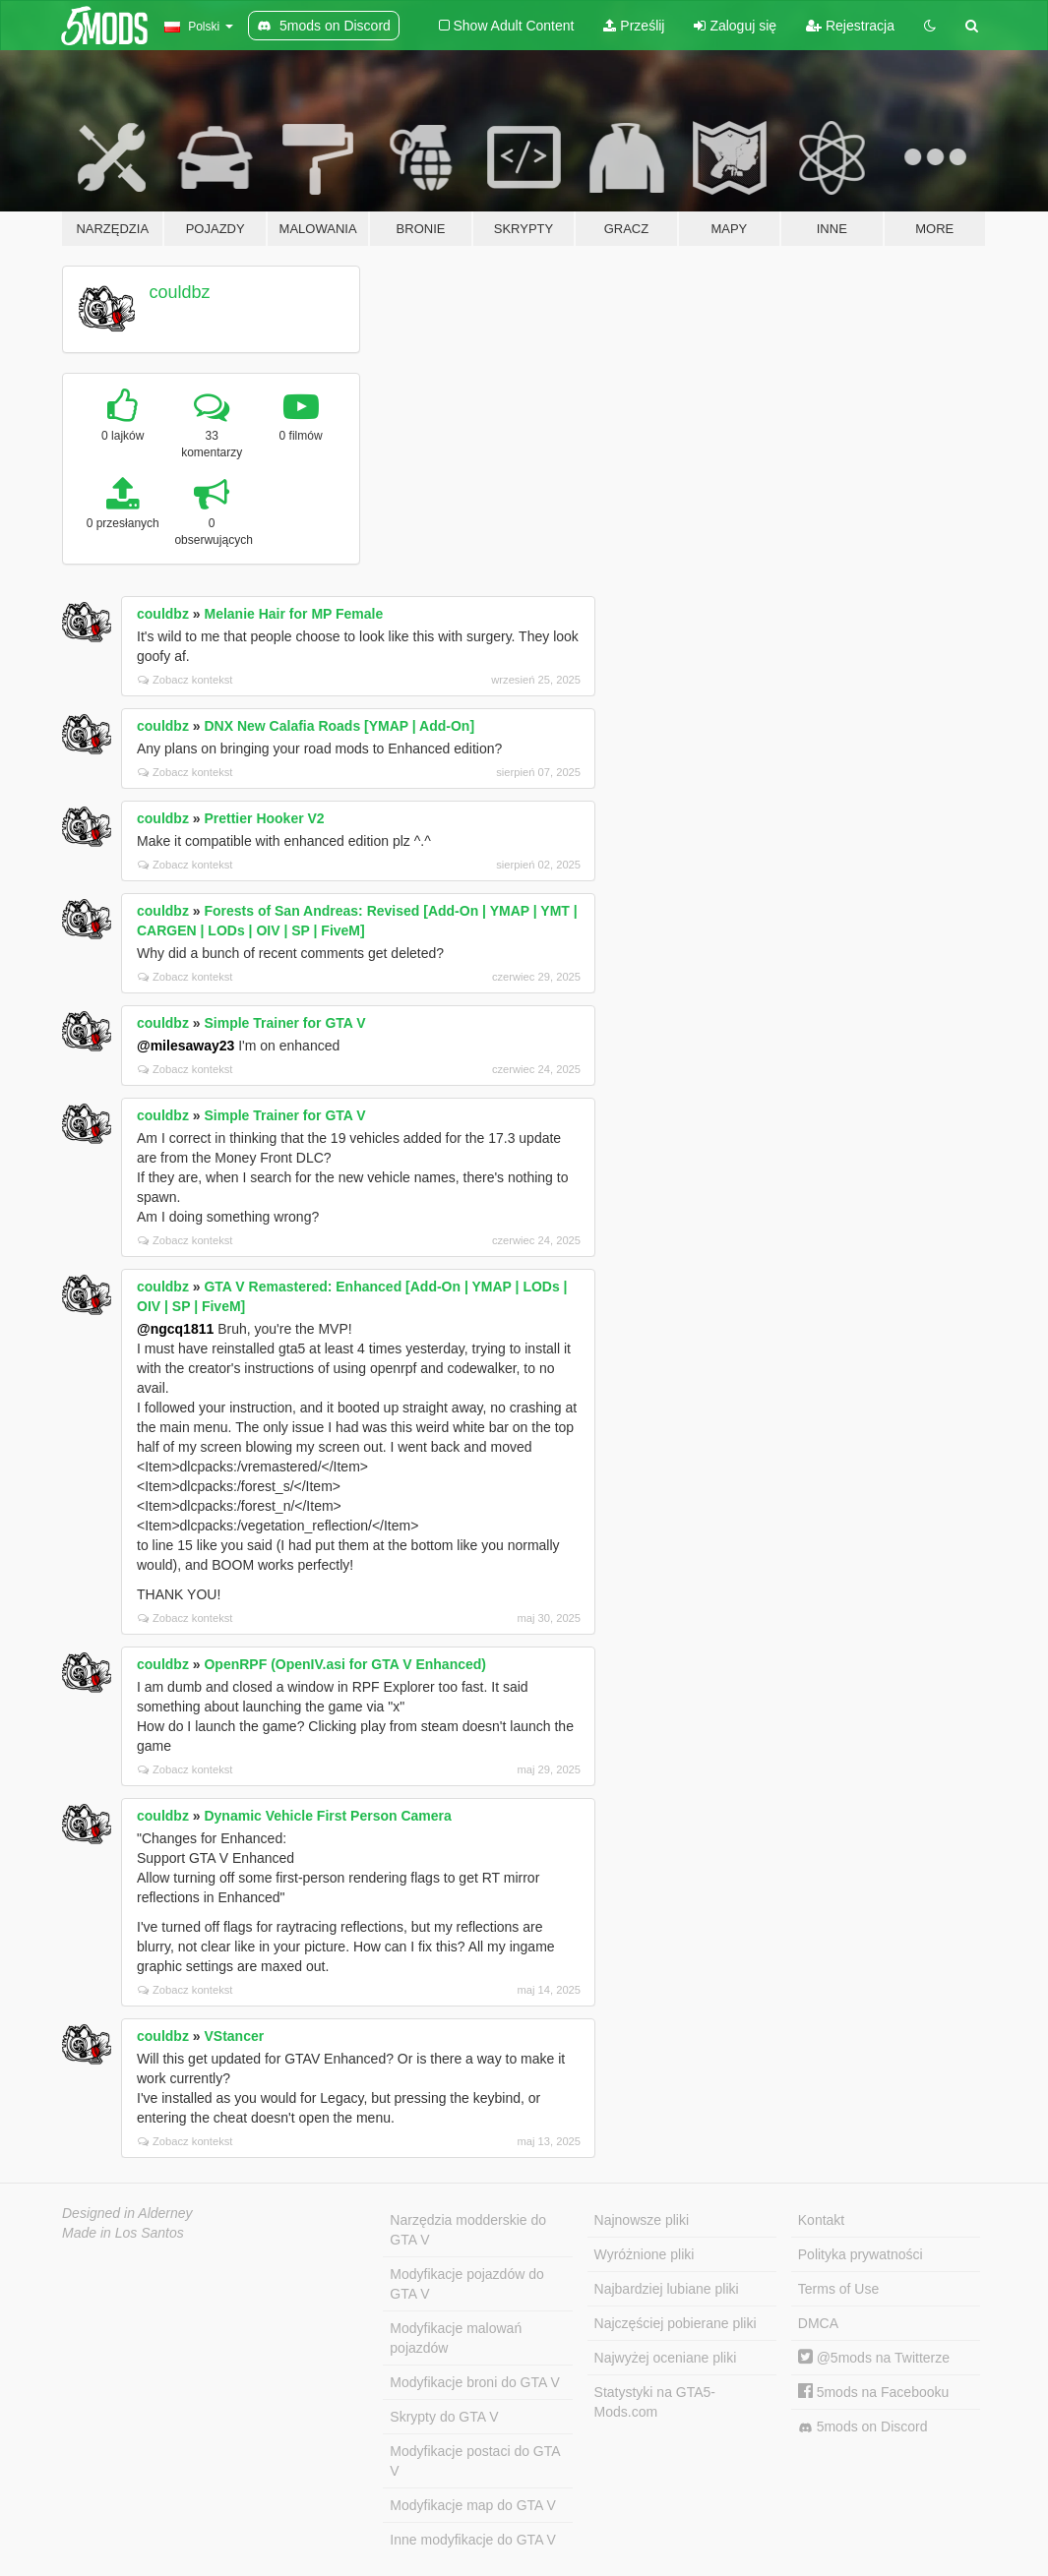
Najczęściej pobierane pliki (675, 2323)
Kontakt (821, 2220)
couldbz (180, 292)
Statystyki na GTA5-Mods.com (654, 2402)
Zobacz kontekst (185, 680)
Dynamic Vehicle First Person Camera (327, 1816)
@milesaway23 (185, 1045)
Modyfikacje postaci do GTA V (475, 2461)
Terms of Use (838, 2289)
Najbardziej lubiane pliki (666, 2289)
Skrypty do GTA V (444, 2417)
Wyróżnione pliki (644, 2254)
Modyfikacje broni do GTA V (474, 2382)
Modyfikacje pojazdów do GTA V (466, 2284)
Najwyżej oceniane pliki (665, 2358)
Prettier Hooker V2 (264, 818)
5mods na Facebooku (874, 2392)
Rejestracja (850, 25)
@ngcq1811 (175, 1329)
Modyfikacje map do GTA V (473, 2505)
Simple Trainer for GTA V (284, 1023)
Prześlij (633, 25)
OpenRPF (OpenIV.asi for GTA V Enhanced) (345, 1664)
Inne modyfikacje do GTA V (473, 2539)
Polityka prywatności (860, 2254)
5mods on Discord (863, 2427)
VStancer (234, 2036)
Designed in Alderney (127, 2213)
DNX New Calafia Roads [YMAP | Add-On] (339, 726)
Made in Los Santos (123, 2233)
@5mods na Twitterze (874, 2357)
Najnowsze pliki (641, 2220)
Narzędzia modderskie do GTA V (468, 2229)
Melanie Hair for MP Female (293, 614)
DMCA (818, 2323)
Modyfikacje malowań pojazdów (456, 2338)
